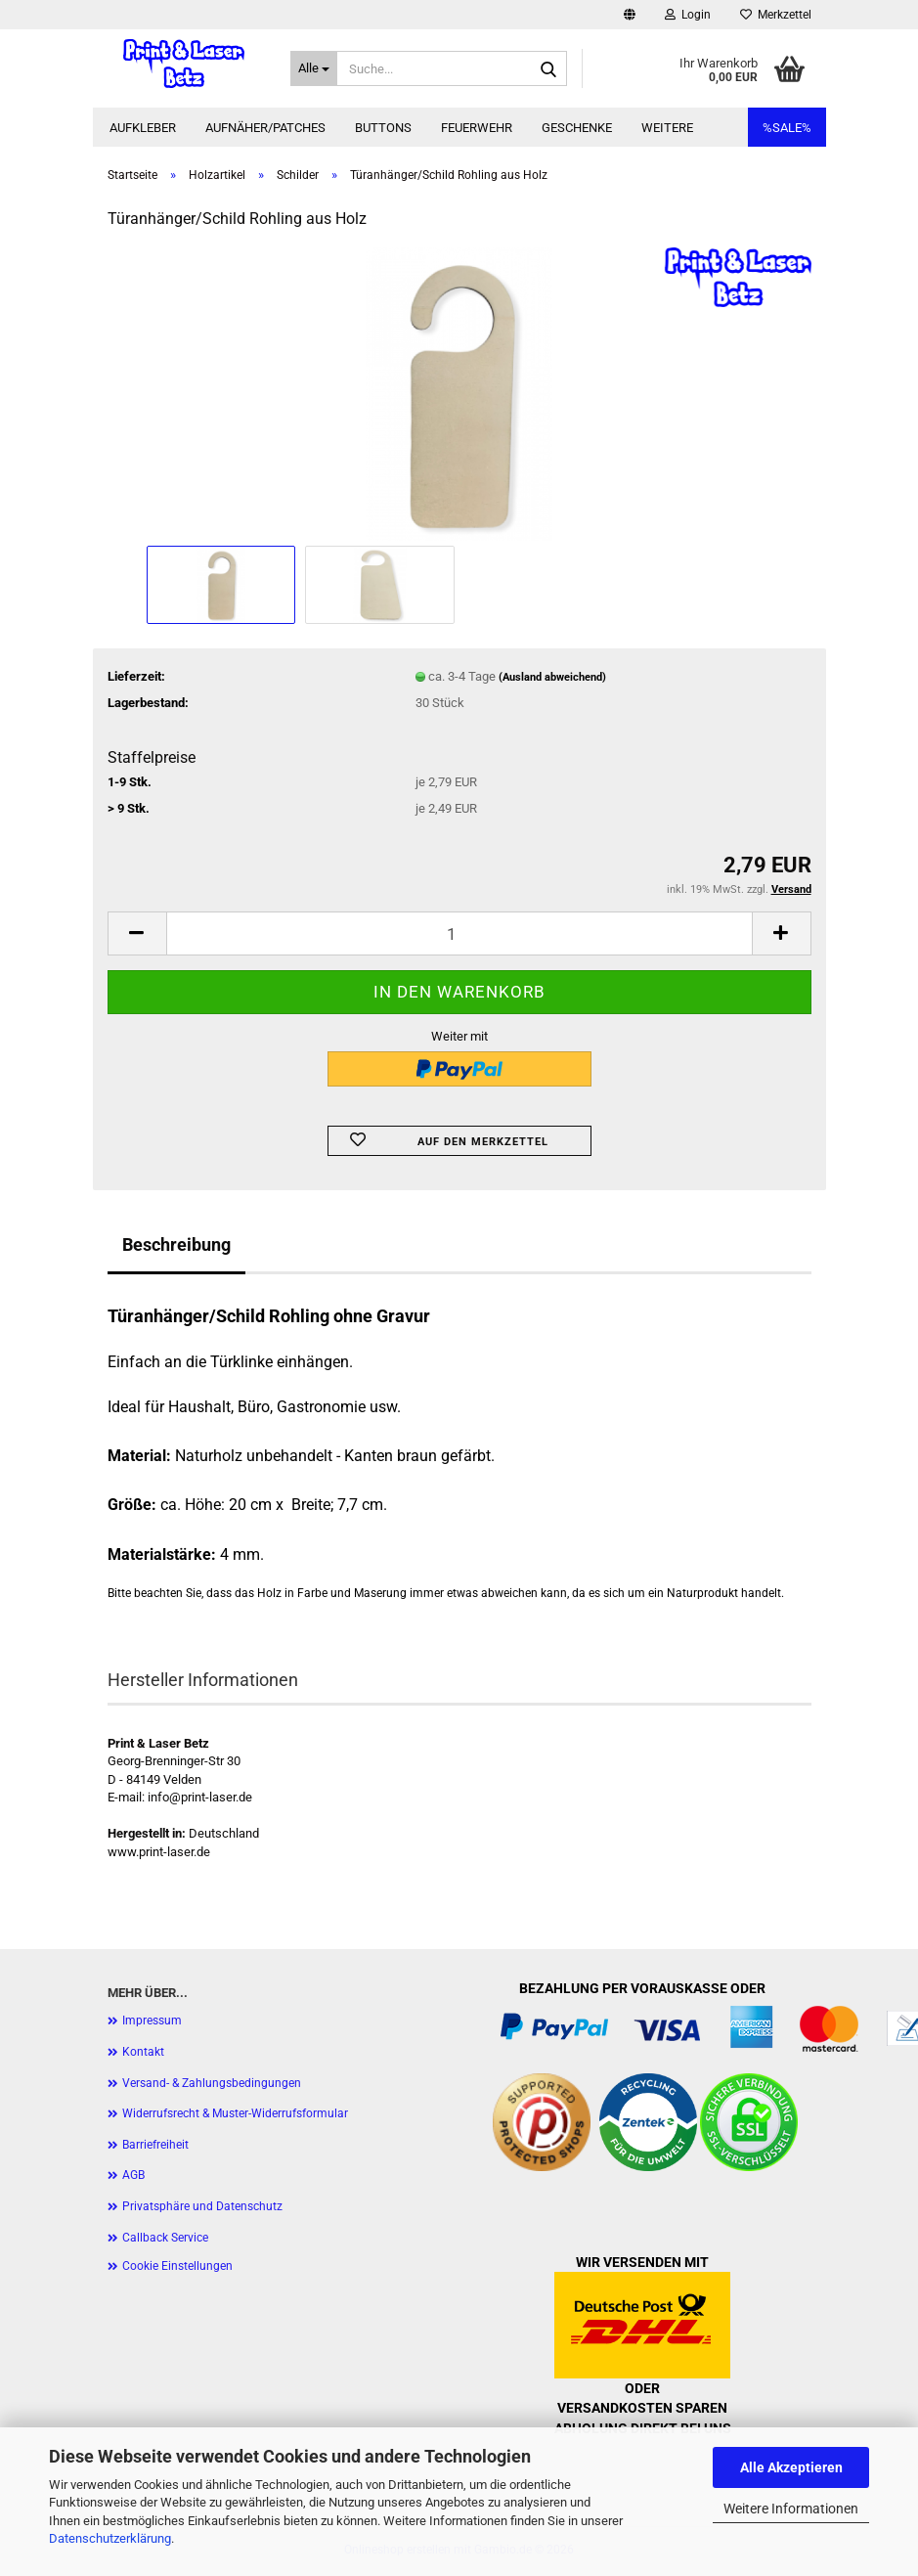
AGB (133, 2175)
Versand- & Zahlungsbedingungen (211, 2083)
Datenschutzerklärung (110, 2538)
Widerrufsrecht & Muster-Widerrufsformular (235, 2113)
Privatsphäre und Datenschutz (202, 2206)
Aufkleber (142, 127)
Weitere (667, 127)
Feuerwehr (476, 127)
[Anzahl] (459, 933)
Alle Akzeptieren (791, 2467)
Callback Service (165, 2237)
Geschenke (577, 127)
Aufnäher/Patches (265, 127)
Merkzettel (775, 15)
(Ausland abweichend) (552, 677)
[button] (629, 14)
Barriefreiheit (155, 2145)
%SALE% (787, 127)
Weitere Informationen (790, 2508)
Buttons (383, 127)
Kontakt (143, 2052)
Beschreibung (176, 1244)
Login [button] (688, 15)
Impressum (152, 2020)
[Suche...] (313, 68)
